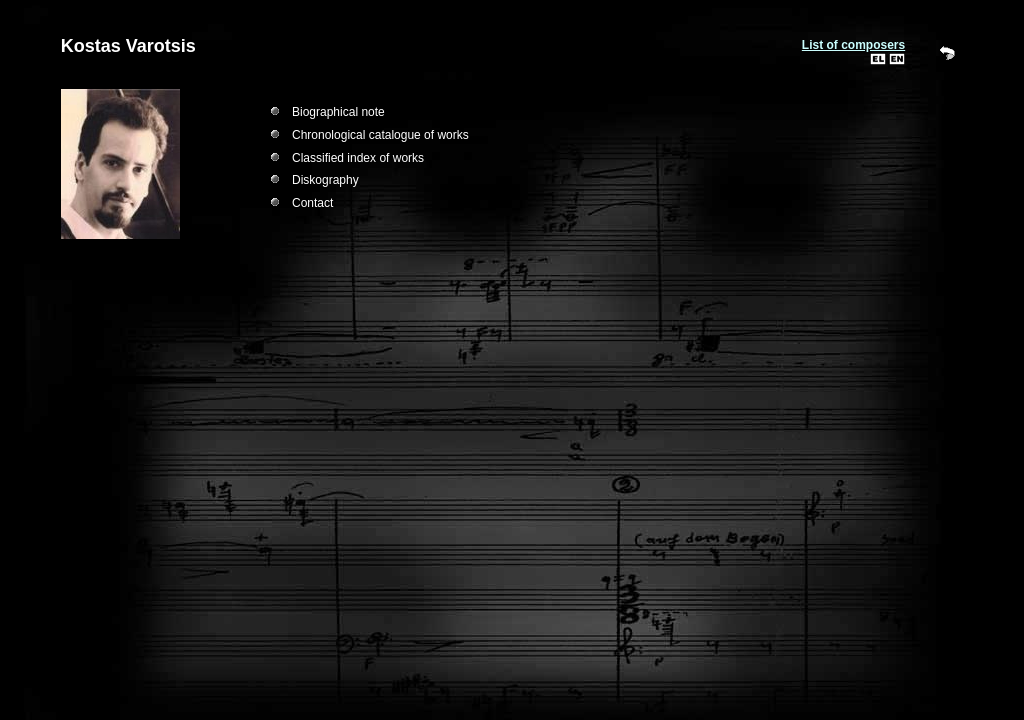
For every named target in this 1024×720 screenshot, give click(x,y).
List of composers (853, 45)
